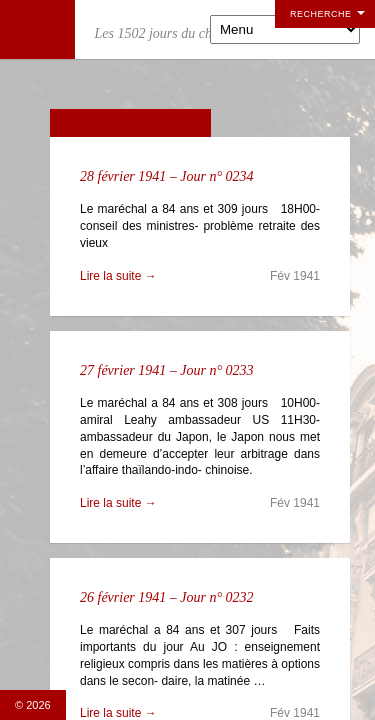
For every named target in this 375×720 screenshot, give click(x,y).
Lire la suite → (118, 276)
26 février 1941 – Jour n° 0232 (167, 597)
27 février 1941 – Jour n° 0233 (167, 370)
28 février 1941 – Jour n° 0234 (167, 176)
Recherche (321, 14)
